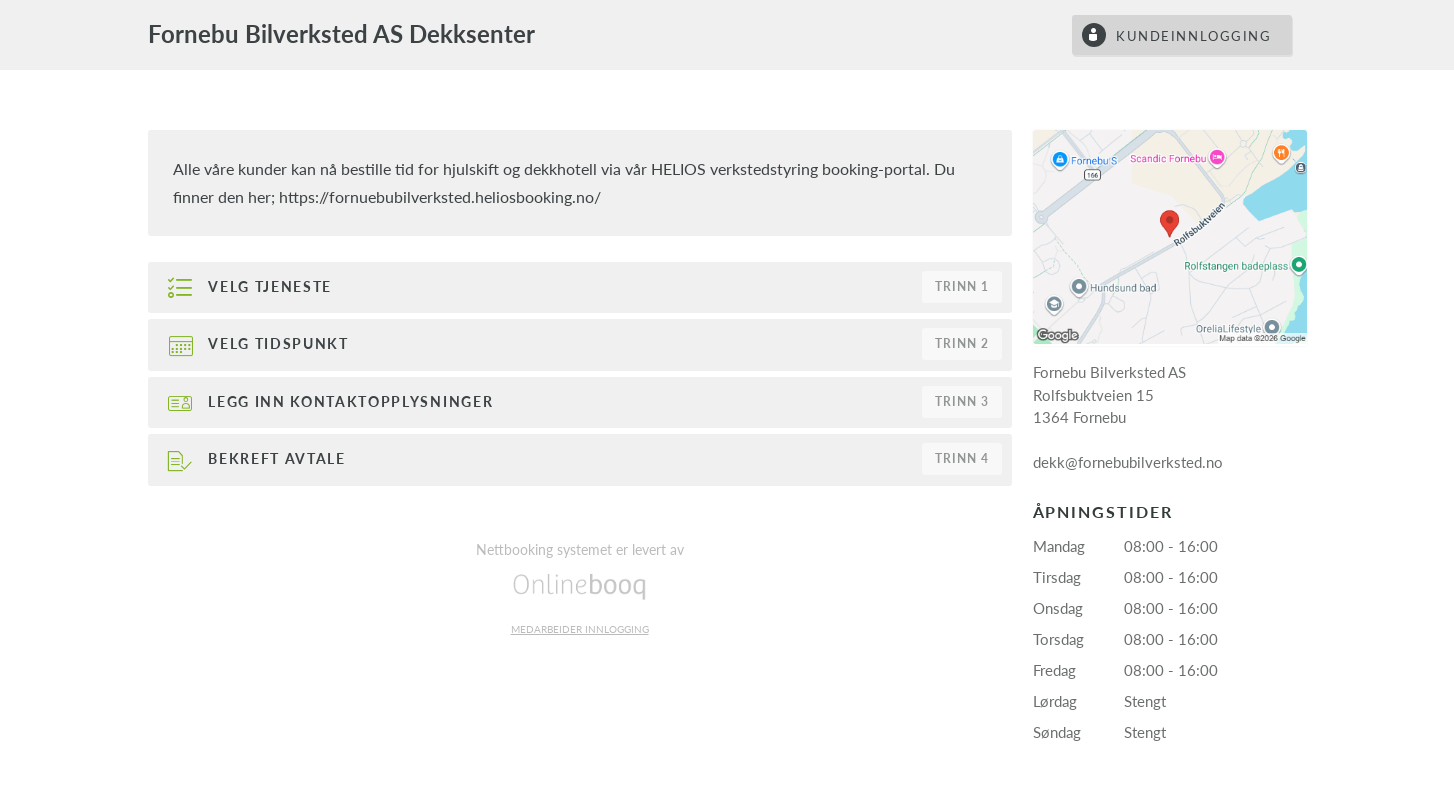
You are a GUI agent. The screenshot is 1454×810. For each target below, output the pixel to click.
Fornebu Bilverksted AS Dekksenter (341, 33)
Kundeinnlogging (1193, 36)
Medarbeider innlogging (580, 629)
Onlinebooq (580, 585)
